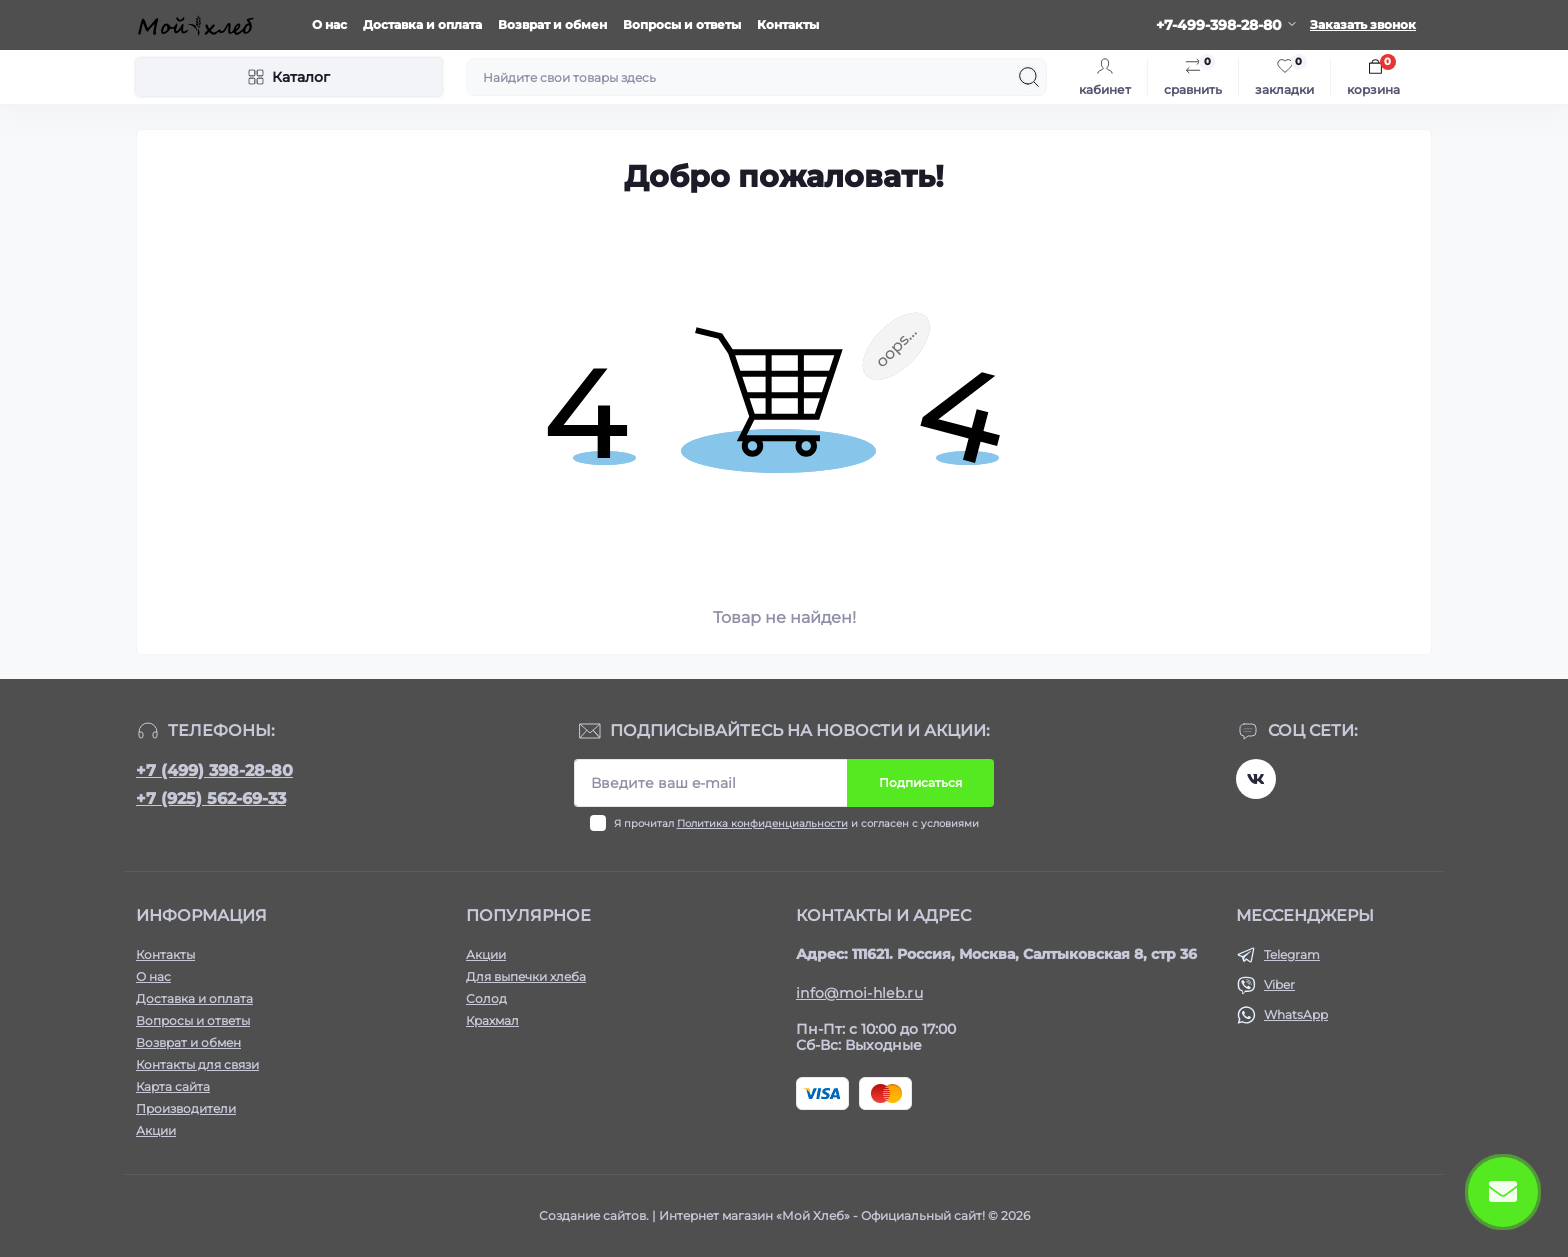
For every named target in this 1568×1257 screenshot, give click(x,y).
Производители (186, 1108)
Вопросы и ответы (682, 24)
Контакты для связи (197, 1064)
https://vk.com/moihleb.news (1256, 779)
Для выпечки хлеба (526, 976)
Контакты (788, 24)
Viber (1279, 984)
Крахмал (492, 1020)
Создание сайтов (592, 1215)
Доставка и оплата (422, 24)
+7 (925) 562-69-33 (211, 798)
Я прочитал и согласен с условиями (796, 823)
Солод (486, 998)
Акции (156, 1130)
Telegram (1292, 954)
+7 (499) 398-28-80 (214, 770)
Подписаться (920, 782)
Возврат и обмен (552, 24)
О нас (329, 24)
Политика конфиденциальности (762, 823)
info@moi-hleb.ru (859, 993)
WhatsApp (1296, 1014)
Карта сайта (173, 1086)
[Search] (1029, 77)
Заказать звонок (1363, 24)
